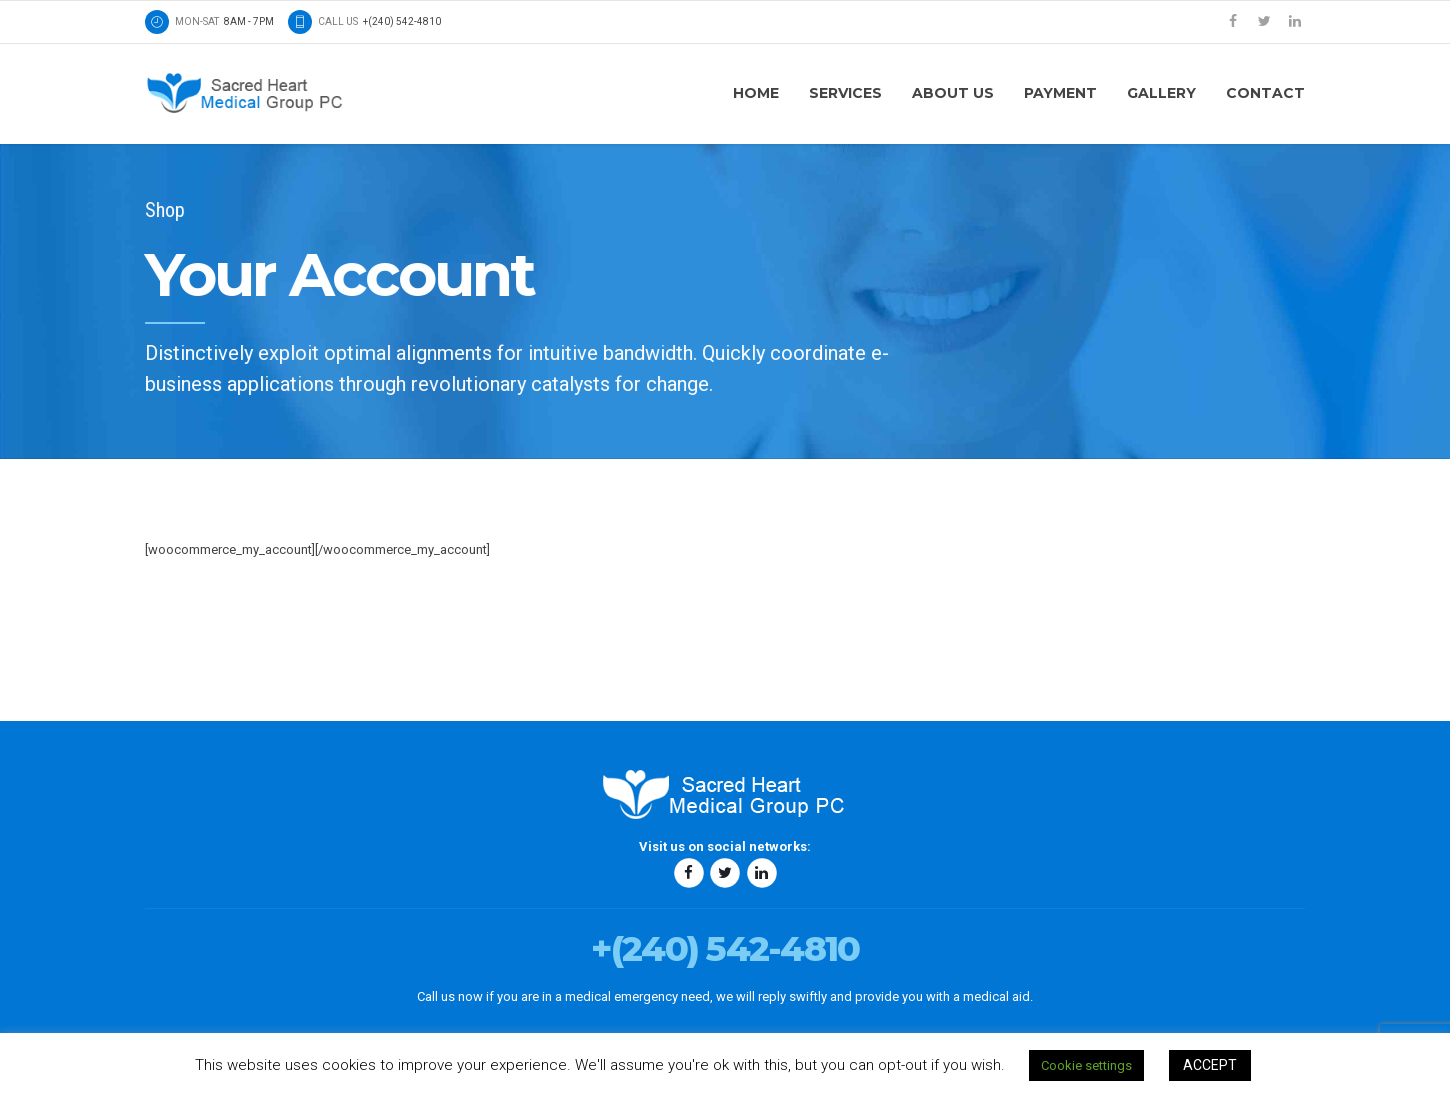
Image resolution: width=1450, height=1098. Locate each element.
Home (756, 93)
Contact (1265, 93)
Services (845, 93)
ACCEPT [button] (1210, 1065)
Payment (1060, 93)
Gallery (1161, 93)
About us (953, 93)
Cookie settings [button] (1086, 1065)
